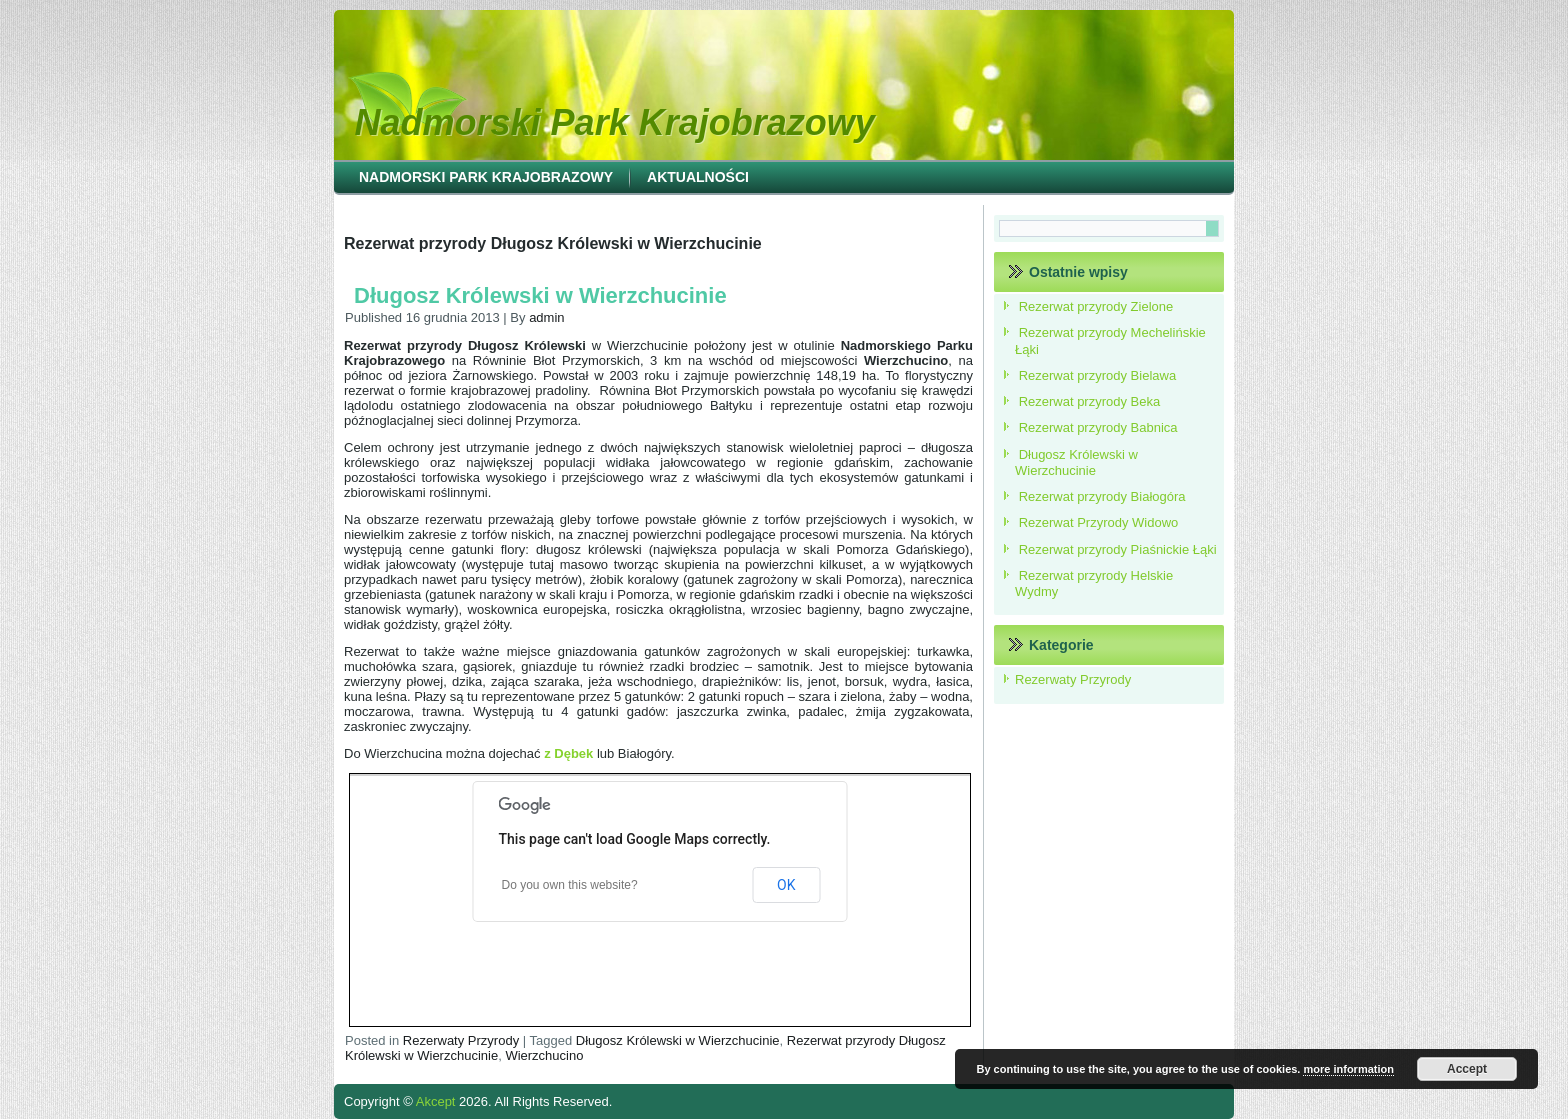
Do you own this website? (570, 885)
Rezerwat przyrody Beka (1090, 401)
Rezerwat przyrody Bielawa (1098, 375)
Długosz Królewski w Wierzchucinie (540, 295)
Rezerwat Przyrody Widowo (1099, 522)
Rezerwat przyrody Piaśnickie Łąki (1118, 549)
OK (786, 885)
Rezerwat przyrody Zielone (1096, 306)
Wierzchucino (544, 1055)
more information (1348, 1069)
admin (546, 317)
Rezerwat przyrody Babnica (1098, 427)
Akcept (436, 1101)
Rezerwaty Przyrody (461, 1040)
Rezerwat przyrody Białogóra (1102, 496)
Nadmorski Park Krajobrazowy (615, 122)
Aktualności (698, 177)
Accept (1467, 1069)
